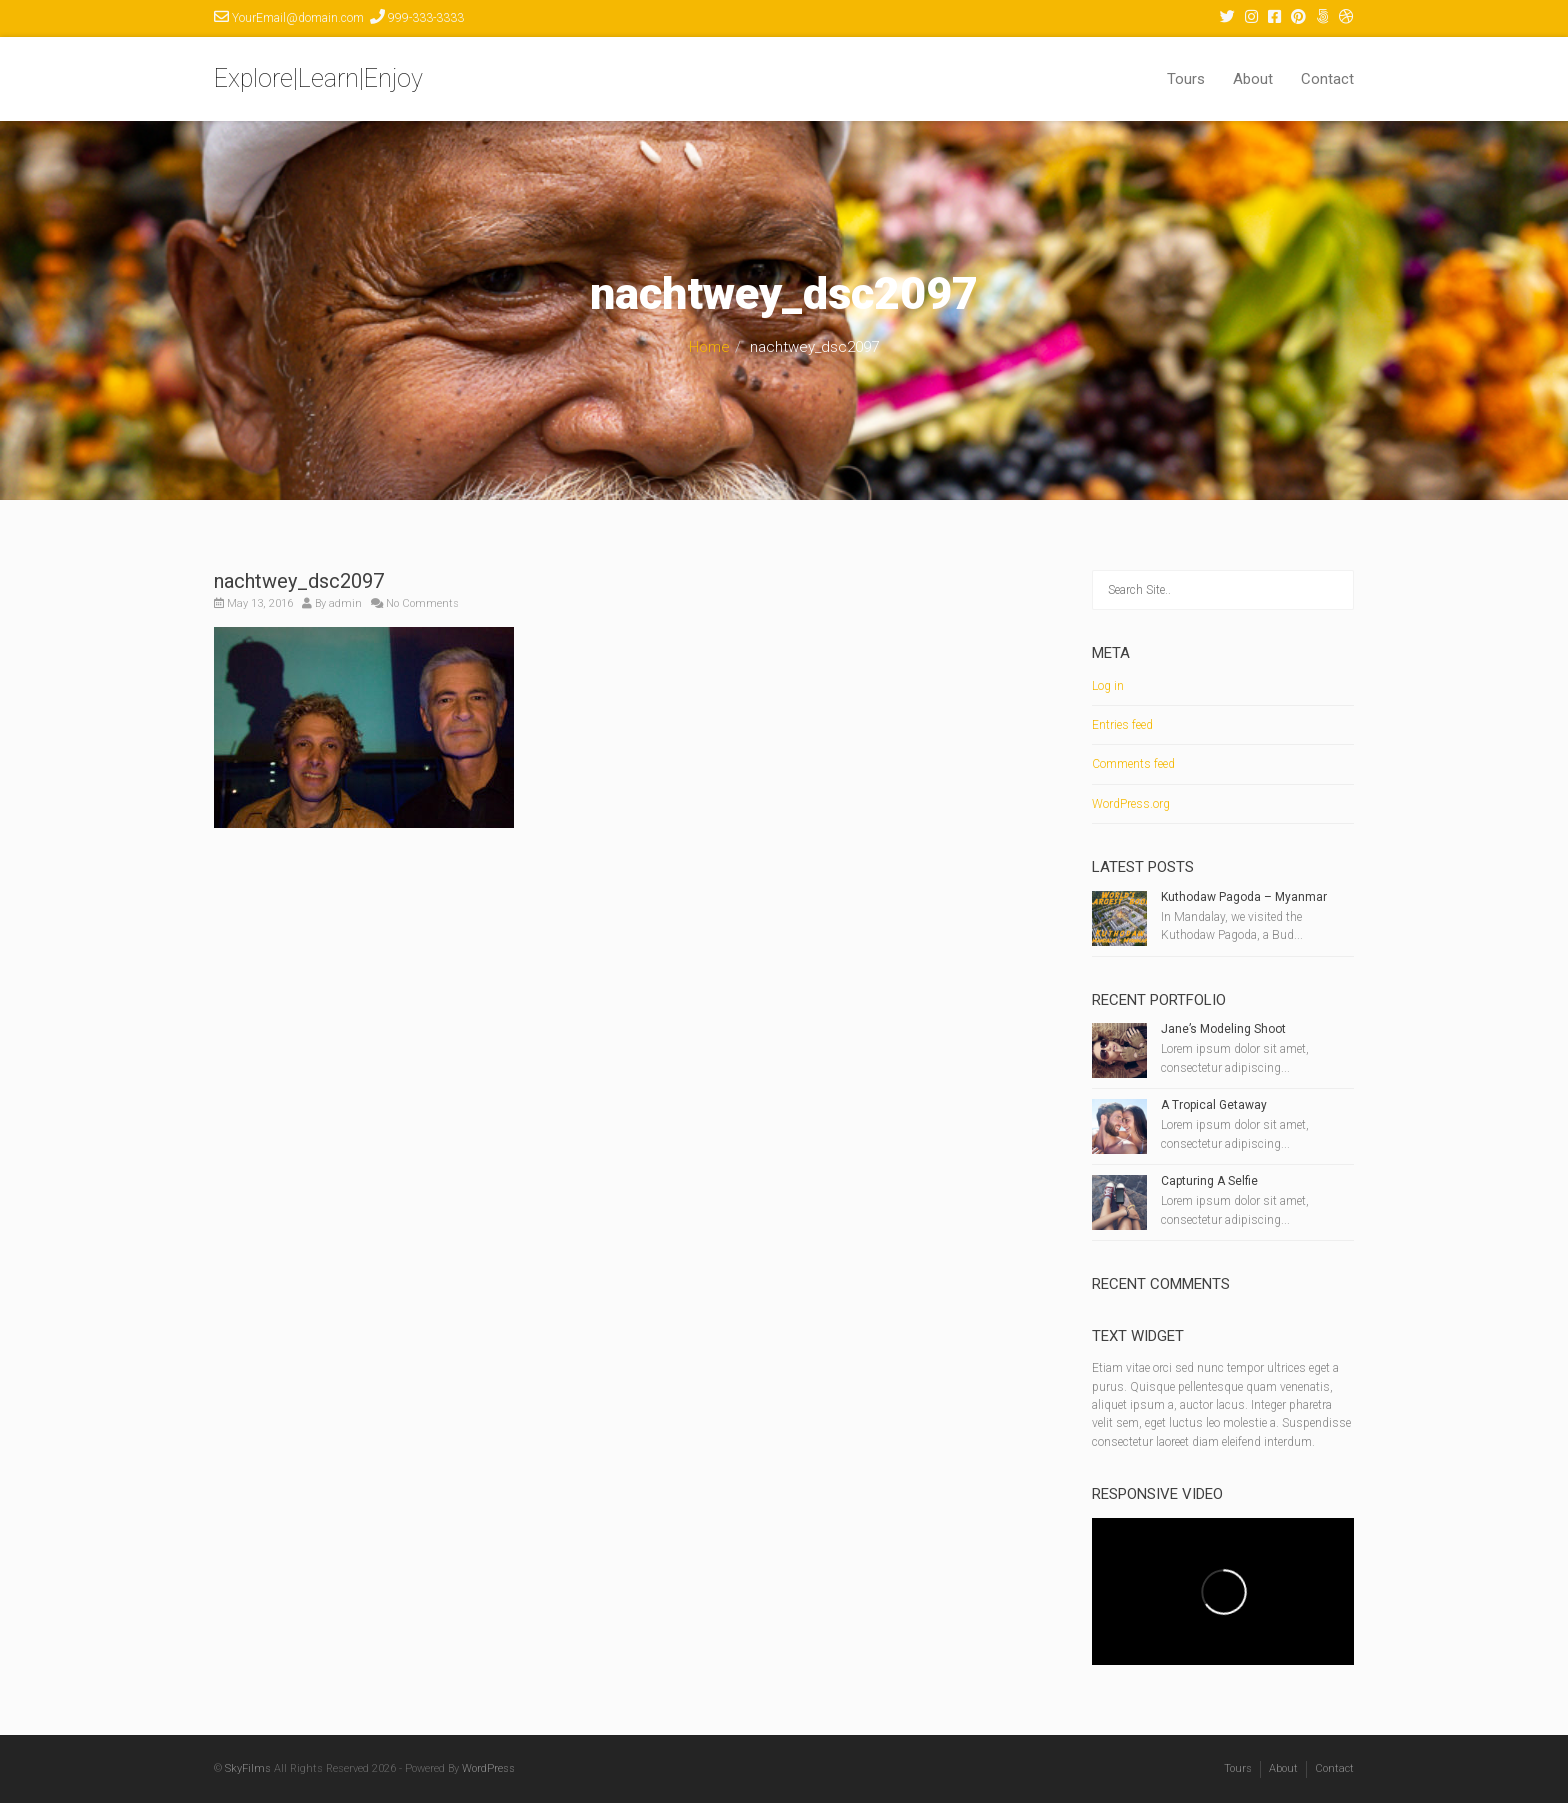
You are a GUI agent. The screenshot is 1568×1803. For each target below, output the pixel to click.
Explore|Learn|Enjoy (318, 78)
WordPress (488, 1768)
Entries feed (1122, 725)
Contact (1327, 79)
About (1253, 79)
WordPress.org (1131, 804)
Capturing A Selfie (1209, 1181)
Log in (1108, 686)
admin (345, 603)
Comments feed (1133, 764)
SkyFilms (248, 1768)
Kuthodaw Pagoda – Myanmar (1244, 897)
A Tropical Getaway (1214, 1105)
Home (709, 347)
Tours (1186, 79)
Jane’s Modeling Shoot (1223, 1029)
